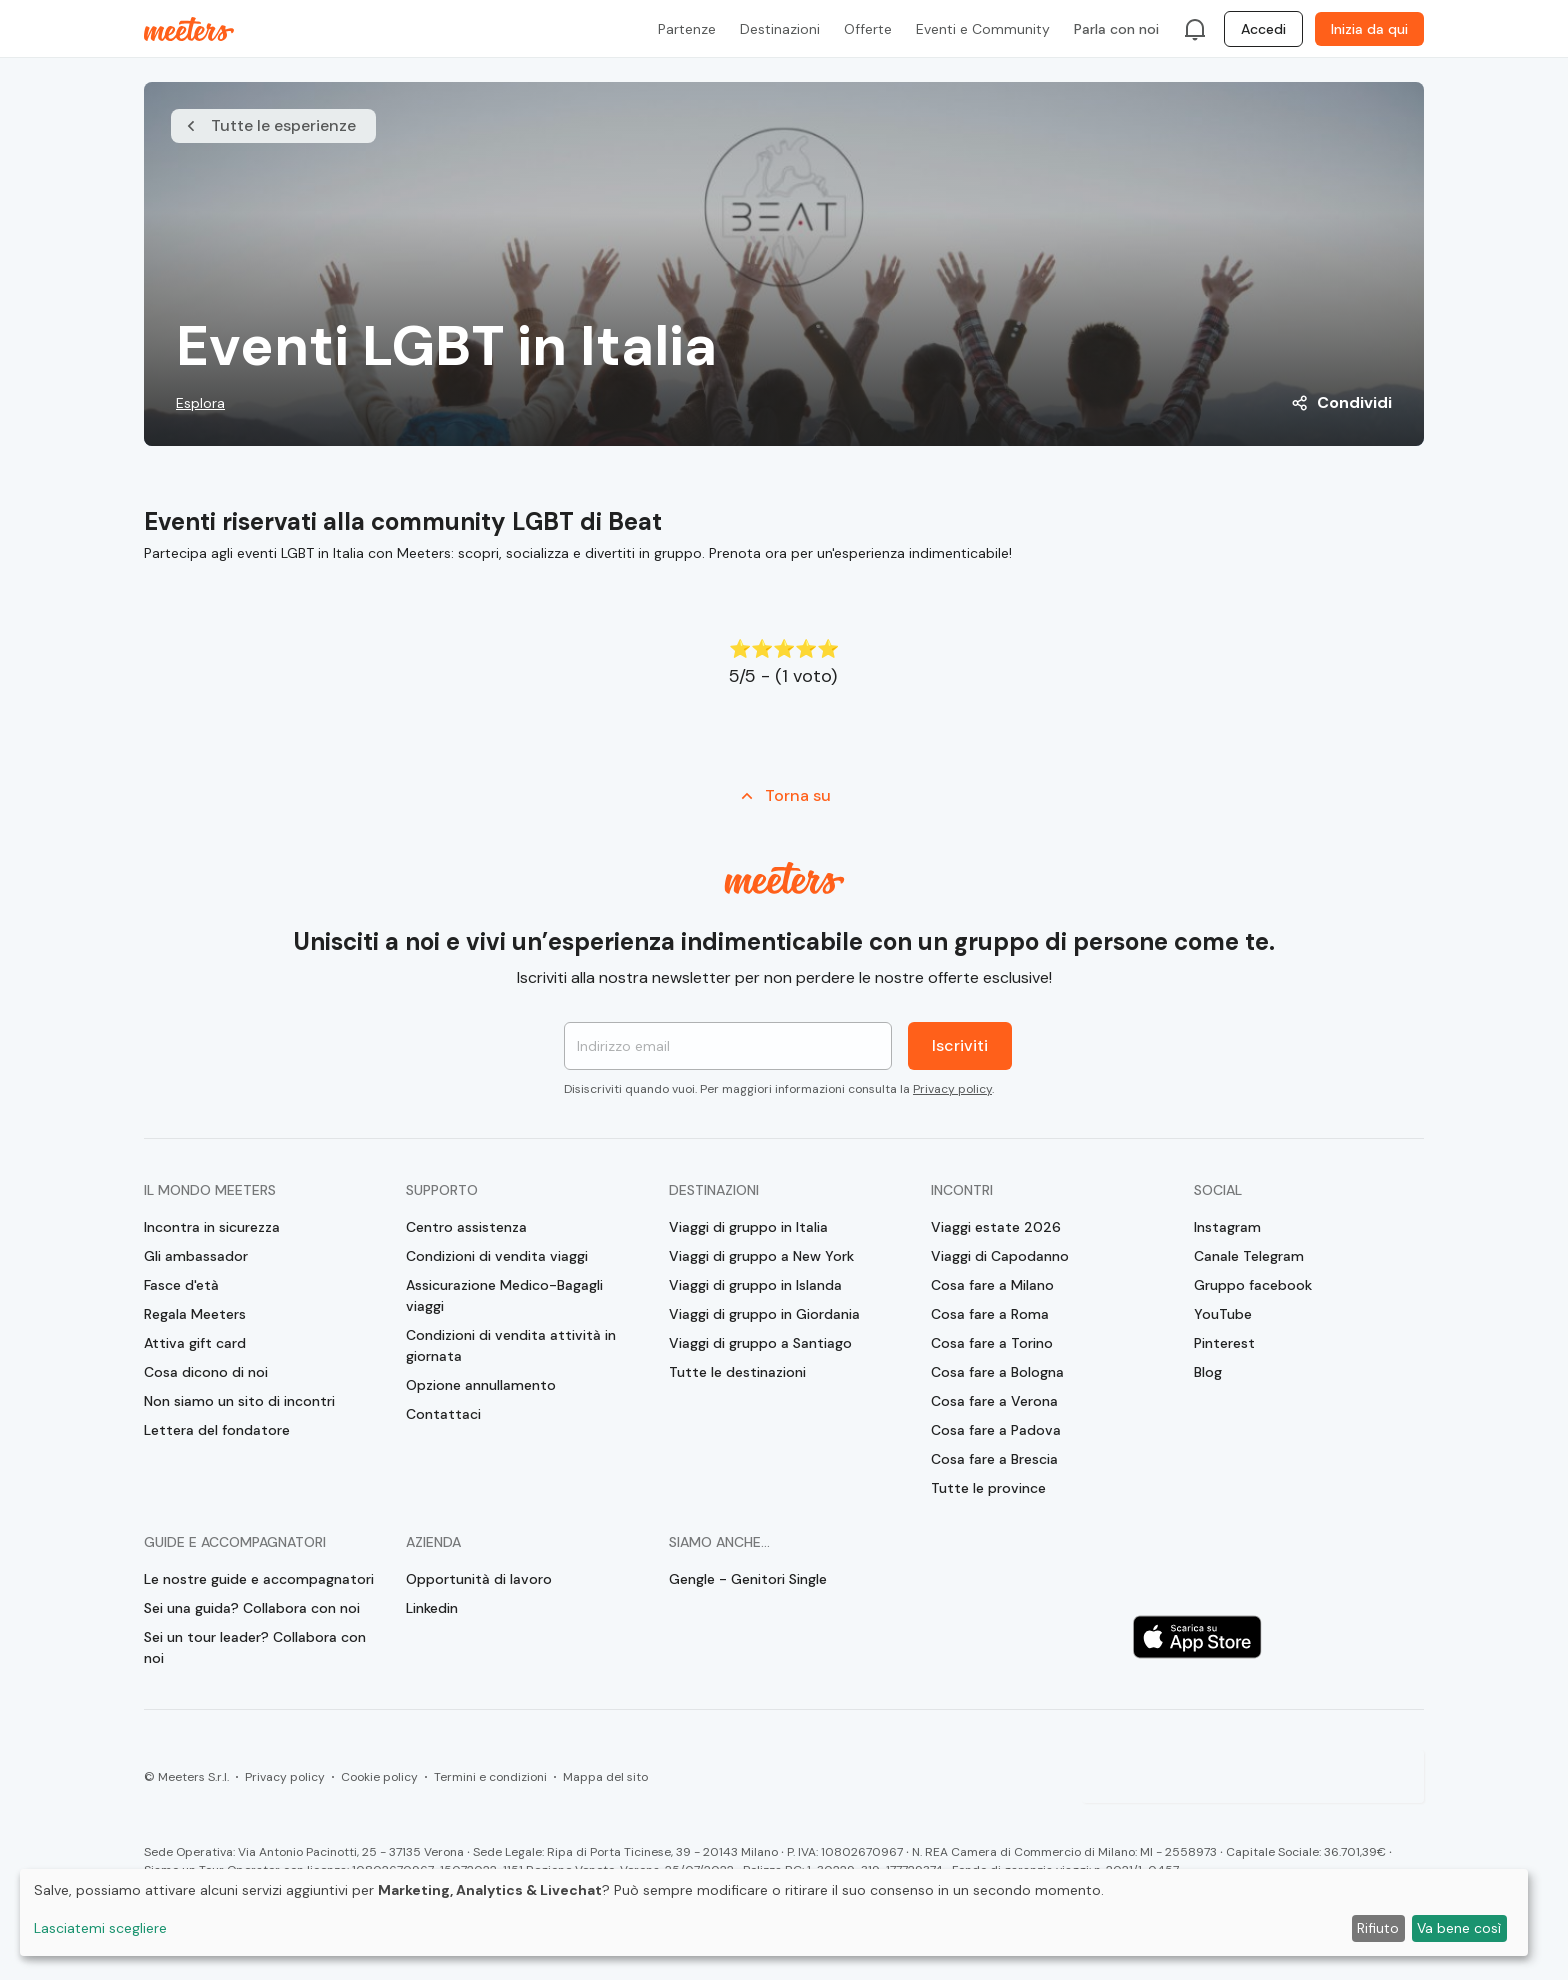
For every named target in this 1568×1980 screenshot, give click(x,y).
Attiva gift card (195, 1343)
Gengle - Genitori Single (748, 1579)
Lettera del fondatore (217, 1430)
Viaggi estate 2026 (996, 1227)
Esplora (200, 403)
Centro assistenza (466, 1227)
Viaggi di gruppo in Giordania (764, 1314)
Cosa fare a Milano (992, 1285)
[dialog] (774, 1912)
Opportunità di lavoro (479, 1579)
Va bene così (1459, 1928)
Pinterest (1224, 1343)
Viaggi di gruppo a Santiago (760, 1343)
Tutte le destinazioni (737, 1372)
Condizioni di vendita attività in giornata (511, 1345)
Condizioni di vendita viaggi (497, 1256)
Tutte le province (988, 1488)
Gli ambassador (196, 1256)
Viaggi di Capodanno (1000, 1256)
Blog (1208, 1372)
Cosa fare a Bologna (997, 1372)
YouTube (1223, 1314)
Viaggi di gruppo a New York (761, 1256)
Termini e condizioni (490, 1777)
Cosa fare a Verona (994, 1401)
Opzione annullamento (481, 1385)
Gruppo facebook (1253, 1285)
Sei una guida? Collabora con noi (252, 1608)
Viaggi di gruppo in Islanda (755, 1285)
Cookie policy (379, 1777)
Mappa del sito (605, 1777)
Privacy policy (952, 1089)
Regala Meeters (195, 1314)
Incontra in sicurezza (212, 1227)
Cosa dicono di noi (206, 1372)
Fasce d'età (181, 1285)
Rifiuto (1378, 1928)
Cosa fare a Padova (996, 1430)
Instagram (1227, 1227)
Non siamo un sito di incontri (239, 1401)
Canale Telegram (1249, 1256)
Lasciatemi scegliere (100, 1928)
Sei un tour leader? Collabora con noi (255, 1647)
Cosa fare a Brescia (994, 1459)
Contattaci (443, 1414)
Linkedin (432, 1608)
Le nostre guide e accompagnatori (259, 1579)
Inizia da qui (1369, 29)
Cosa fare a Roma (990, 1314)
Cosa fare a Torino (992, 1343)
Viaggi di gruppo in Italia (748, 1227)
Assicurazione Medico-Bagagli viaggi (504, 1295)
